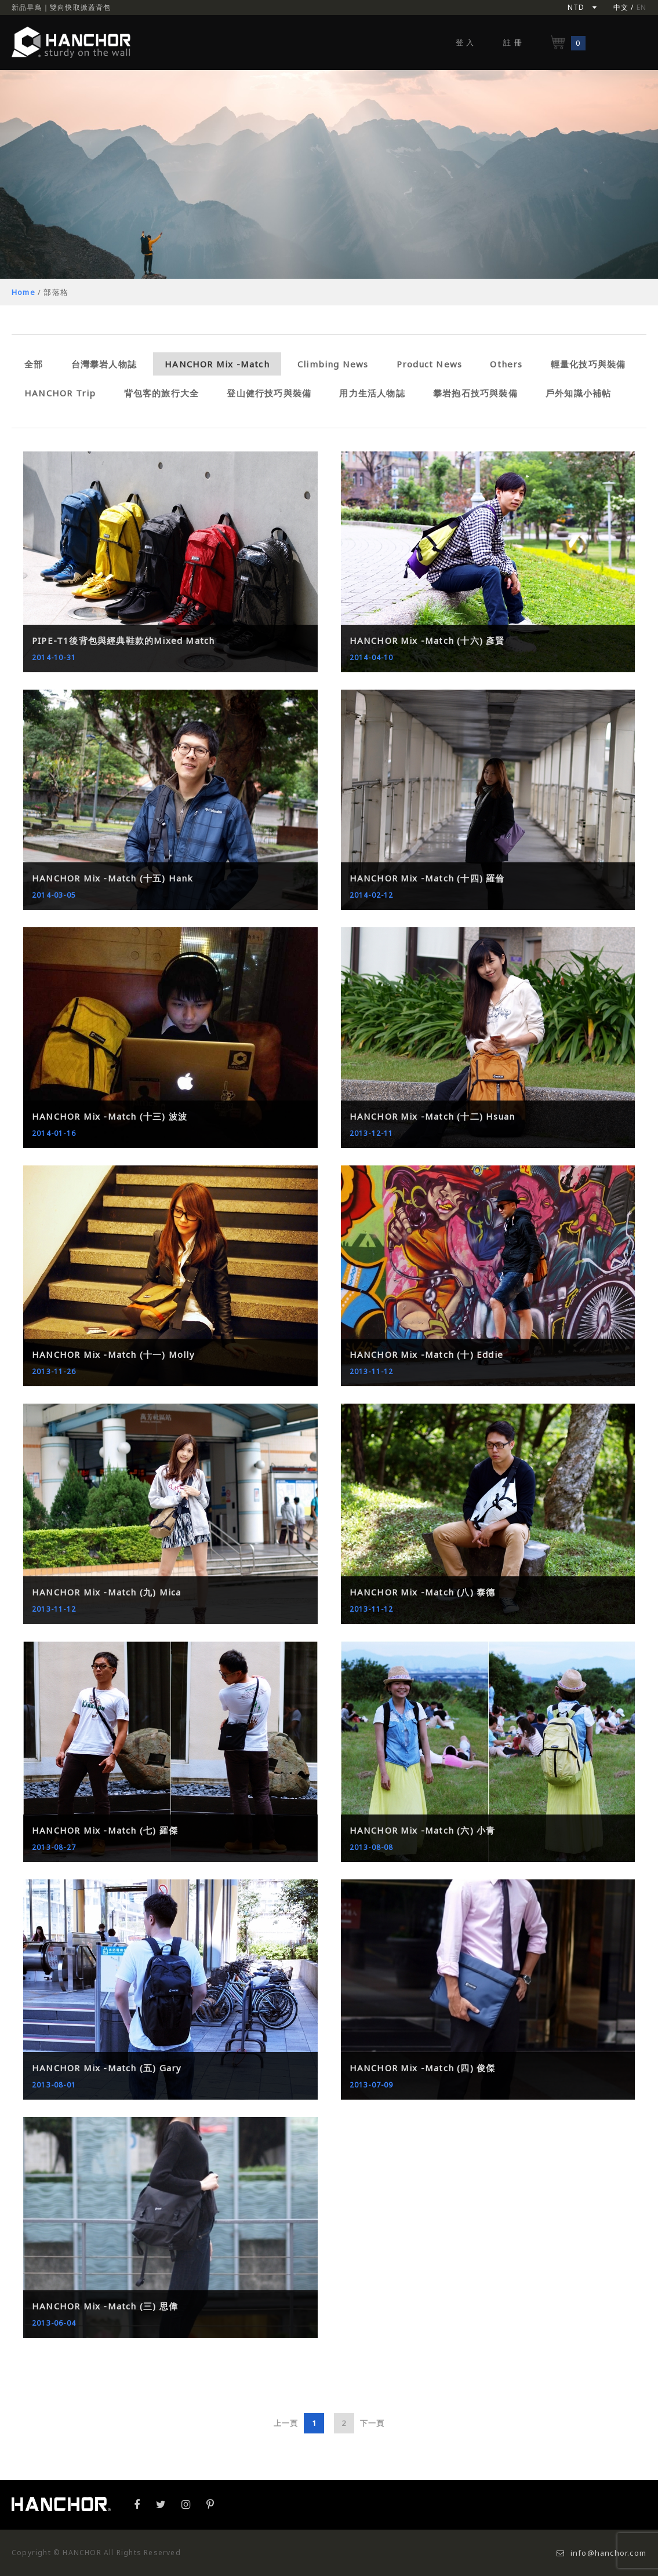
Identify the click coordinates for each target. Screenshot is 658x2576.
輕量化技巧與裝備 (588, 364)
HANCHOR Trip (60, 393)
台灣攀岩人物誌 (104, 364)
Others (506, 364)
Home (23, 292)
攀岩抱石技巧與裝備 (475, 393)
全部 (33, 364)
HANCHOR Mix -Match (217, 364)
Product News (429, 364)
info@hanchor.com (601, 2553)
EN (641, 7)
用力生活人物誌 (372, 393)
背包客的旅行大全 (161, 393)
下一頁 (372, 2423)
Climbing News (333, 364)
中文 (620, 7)
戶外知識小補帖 (578, 393)
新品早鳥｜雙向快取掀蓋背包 (61, 7)
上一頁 (286, 2423)
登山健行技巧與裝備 (269, 393)
